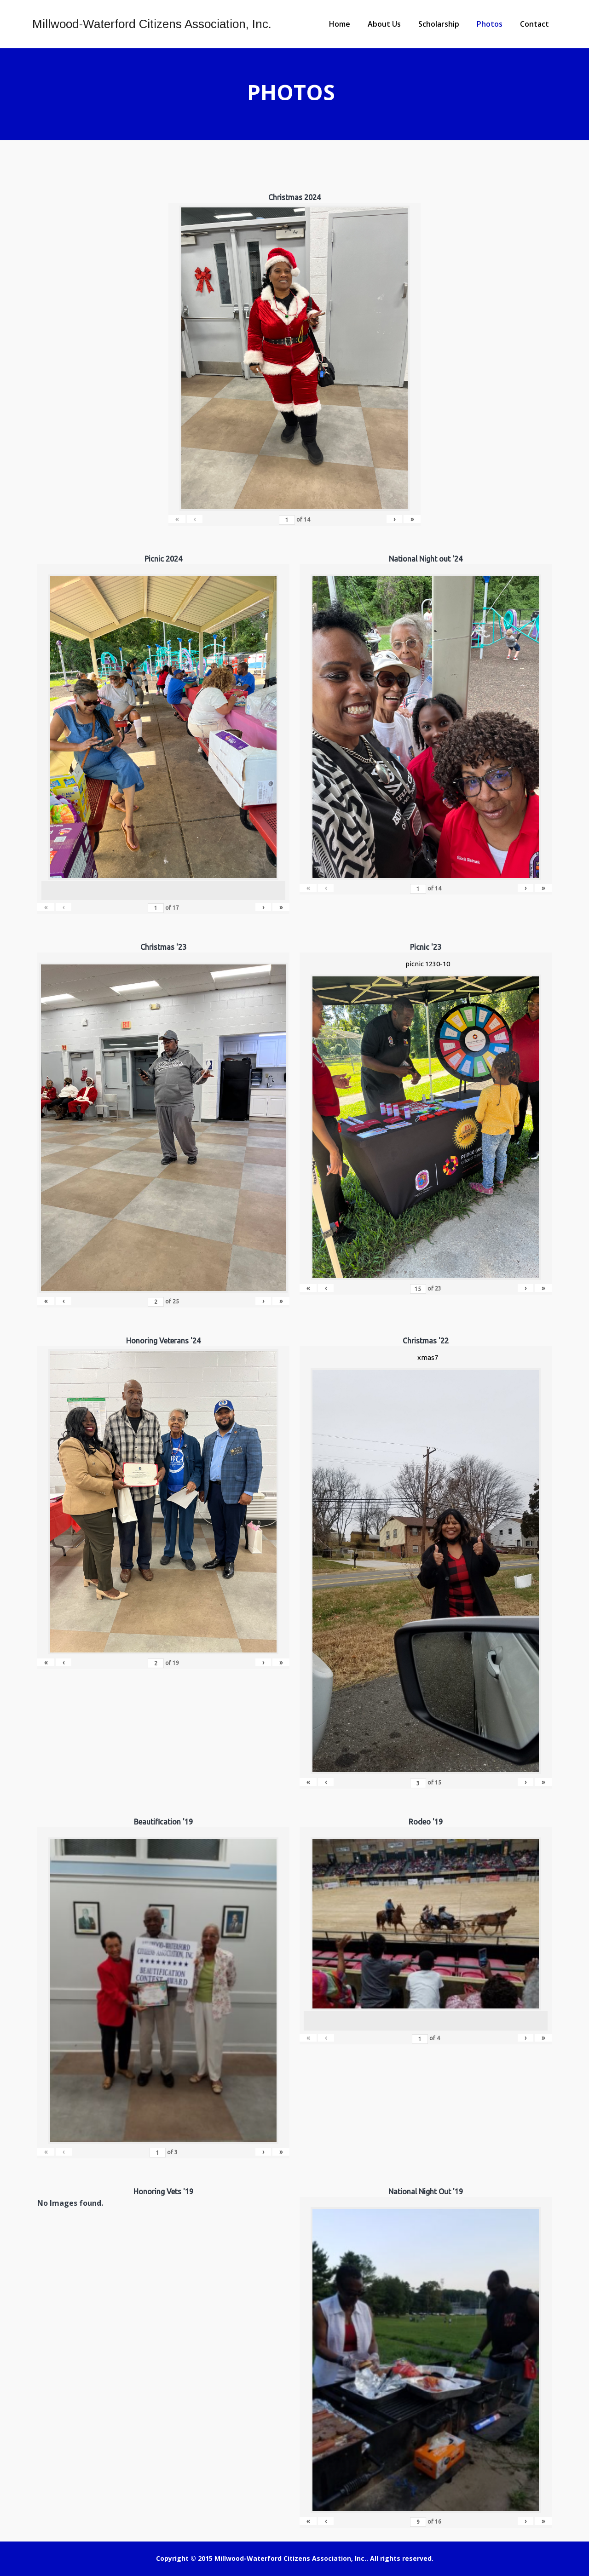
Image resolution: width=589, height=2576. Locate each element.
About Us (384, 24)
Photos (489, 24)
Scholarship (438, 24)
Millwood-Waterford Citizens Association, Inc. (151, 24)
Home (339, 24)
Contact (534, 24)
